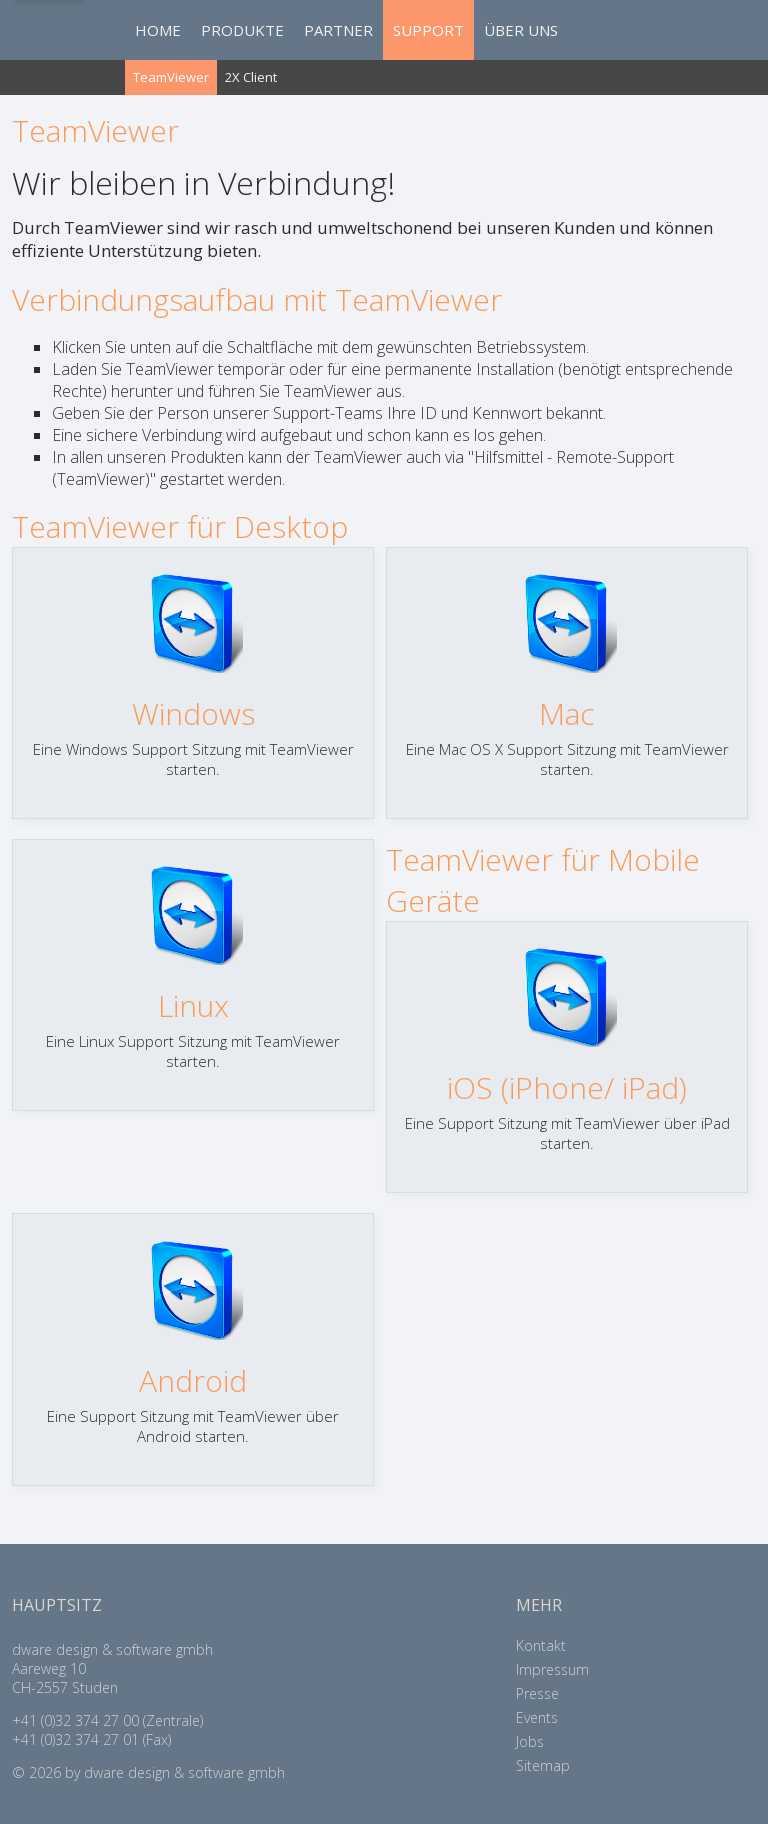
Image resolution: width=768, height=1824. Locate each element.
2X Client (251, 77)
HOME (158, 30)
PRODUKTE (242, 30)
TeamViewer (171, 77)
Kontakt (541, 1645)
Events (537, 1717)
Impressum (552, 1669)
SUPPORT (428, 30)
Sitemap (543, 1765)
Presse (537, 1693)
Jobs (530, 1741)
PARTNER (338, 30)
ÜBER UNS (521, 30)
